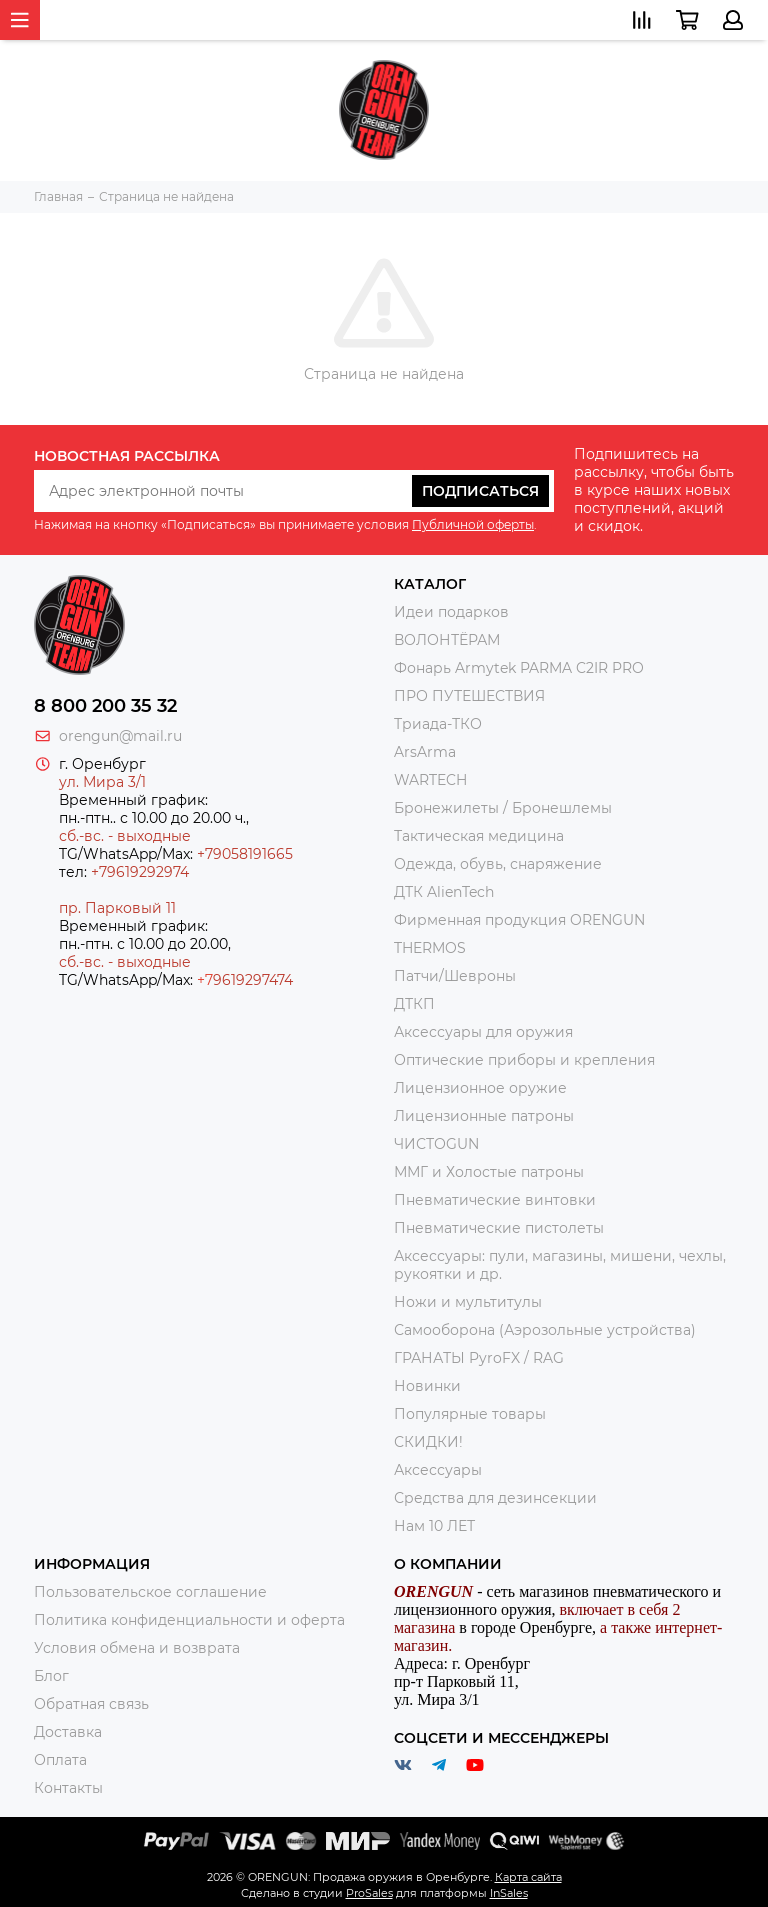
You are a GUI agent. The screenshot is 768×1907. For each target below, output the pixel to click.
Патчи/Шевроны (455, 976)
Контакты (68, 1788)
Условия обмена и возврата (137, 1648)
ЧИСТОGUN (436, 1144)
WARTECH (430, 780)
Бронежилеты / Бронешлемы (503, 808)
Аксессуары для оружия (483, 1032)
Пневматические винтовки (495, 1200)
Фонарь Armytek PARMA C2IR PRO (519, 668)
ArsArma (425, 752)
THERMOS (430, 948)
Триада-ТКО (438, 724)
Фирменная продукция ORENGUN (519, 920)
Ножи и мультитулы (468, 1302)
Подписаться (480, 491)
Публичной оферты (473, 524)
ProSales (369, 1893)
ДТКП (414, 1004)
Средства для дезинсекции (495, 1498)
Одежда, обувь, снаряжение (498, 864)
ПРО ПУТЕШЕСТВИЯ (471, 696)
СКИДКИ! (428, 1442)
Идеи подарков (451, 612)
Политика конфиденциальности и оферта (189, 1620)
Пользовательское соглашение (150, 1592)
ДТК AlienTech (444, 892)
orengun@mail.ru (120, 736)
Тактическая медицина (479, 836)
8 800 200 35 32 (105, 706)
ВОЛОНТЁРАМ (447, 640)
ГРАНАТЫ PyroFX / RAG (479, 1358)
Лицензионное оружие (480, 1088)
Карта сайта (528, 1877)
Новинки (427, 1386)
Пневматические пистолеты (499, 1228)
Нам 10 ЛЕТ (434, 1526)
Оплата (60, 1760)
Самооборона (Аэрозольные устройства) (545, 1330)
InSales (509, 1893)
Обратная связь (91, 1704)
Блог (51, 1676)
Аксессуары (438, 1470)
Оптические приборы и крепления (524, 1060)
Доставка (68, 1732)
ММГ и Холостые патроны (489, 1172)
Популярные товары (470, 1414)
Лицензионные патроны (484, 1116)
